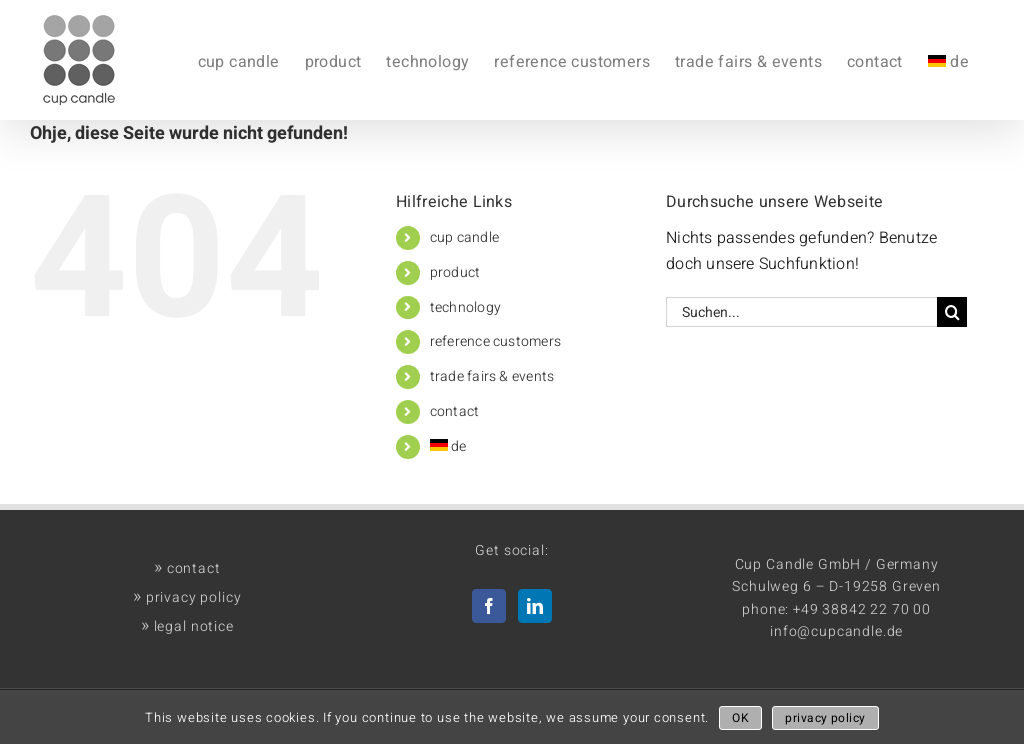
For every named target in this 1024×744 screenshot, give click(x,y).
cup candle (464, 237)
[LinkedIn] (535, 606)
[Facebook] (489, 606)
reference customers (496, 341)
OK (740, 718)
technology (465, 307)
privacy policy (187, 597)
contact (455, 411)
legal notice (187, 626)
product (455, 272)
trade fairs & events (492, 376)
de (448, 446)
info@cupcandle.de (836, 631)
